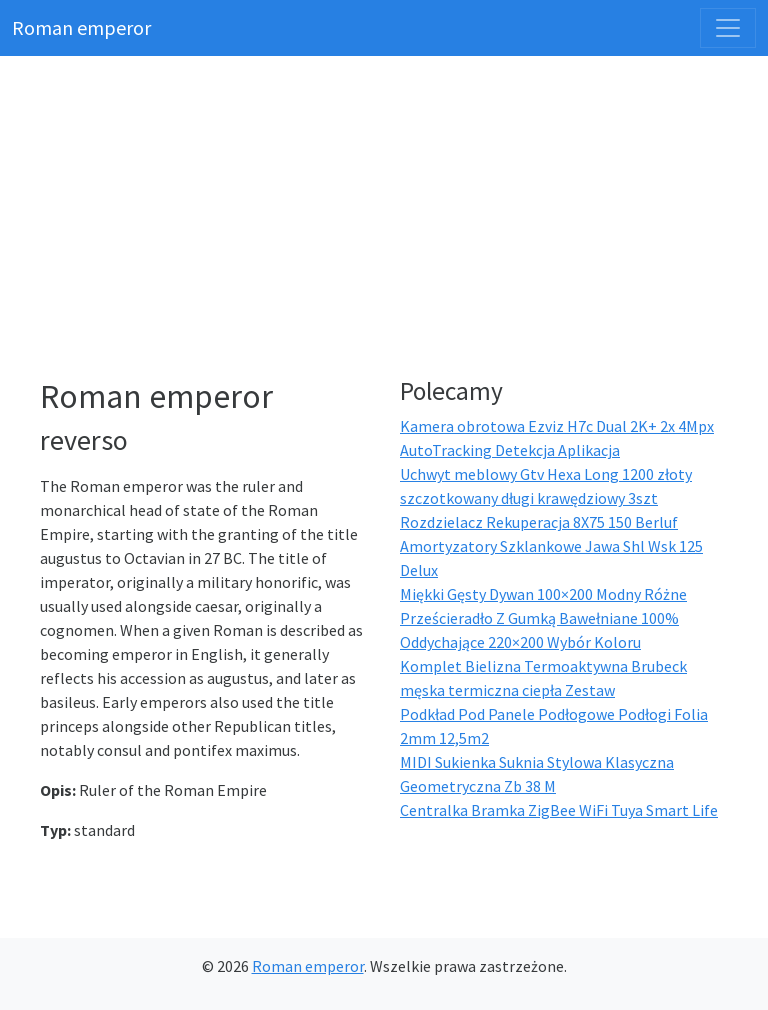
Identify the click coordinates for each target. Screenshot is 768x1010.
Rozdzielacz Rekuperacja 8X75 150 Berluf (539, 522)
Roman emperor (81, 27)
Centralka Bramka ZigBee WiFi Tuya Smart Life (559, 810)
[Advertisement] (396, 220)
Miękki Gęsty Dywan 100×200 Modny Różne (543, 594)
